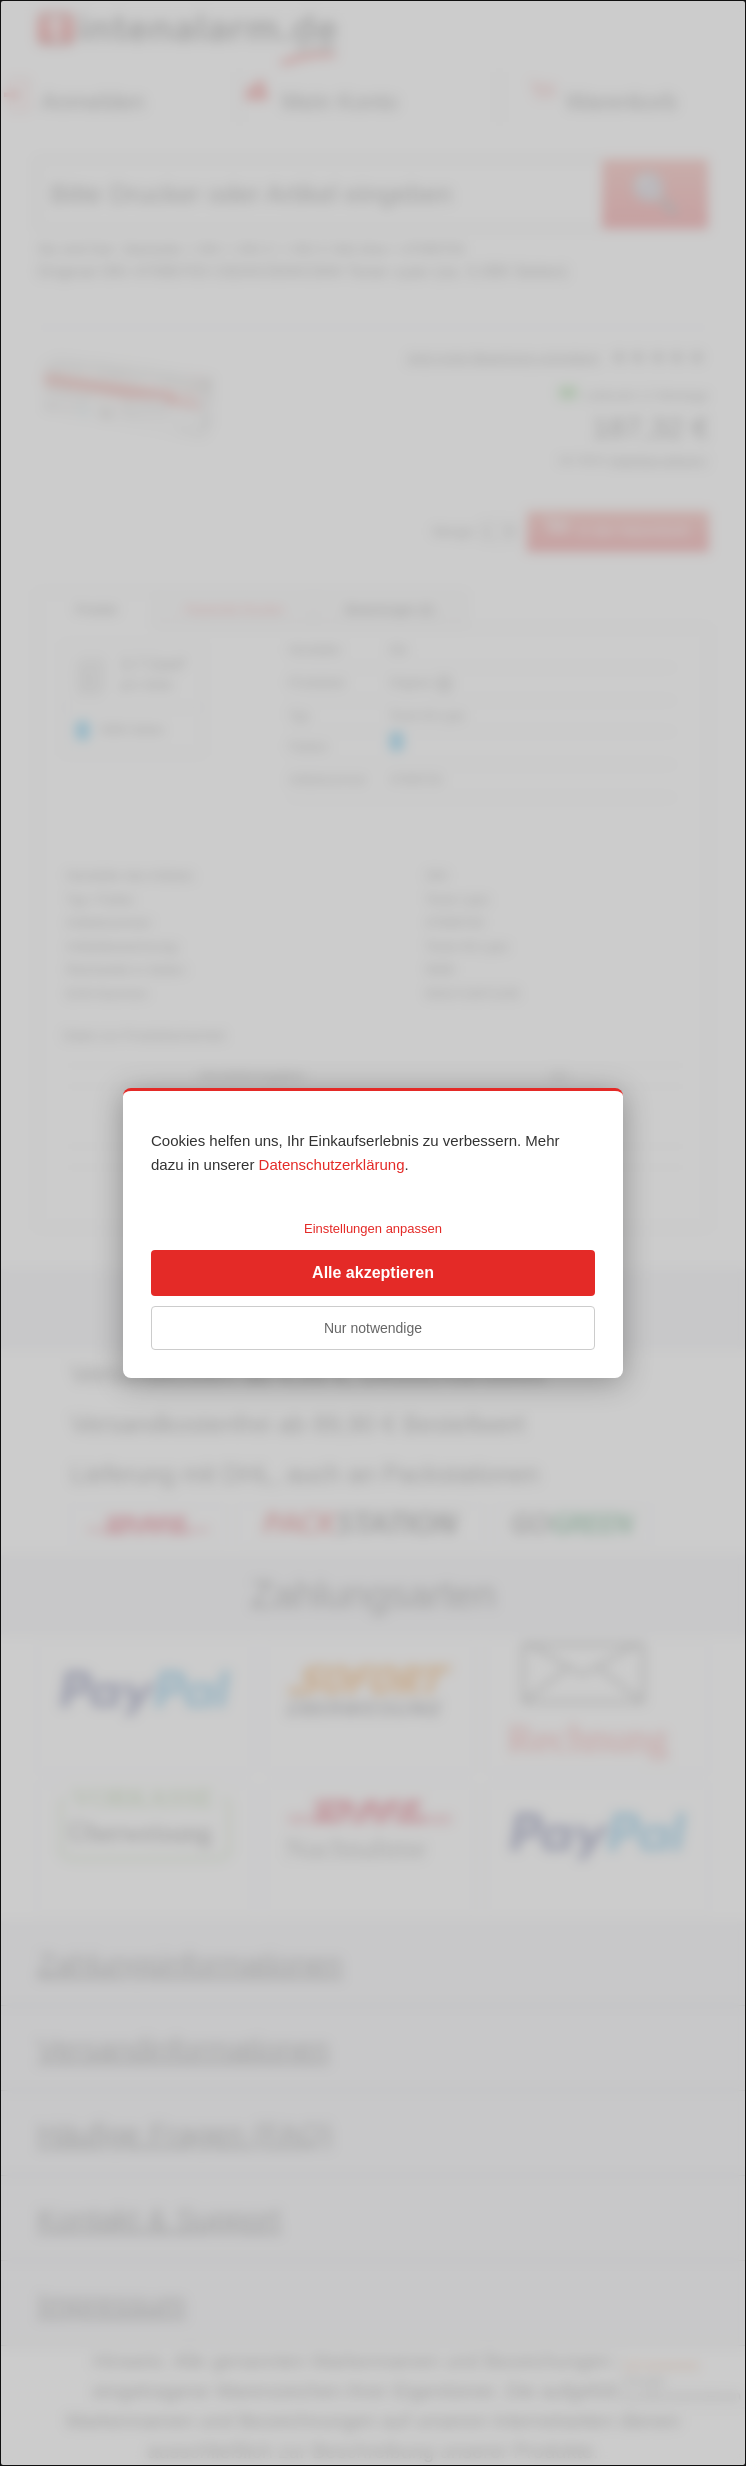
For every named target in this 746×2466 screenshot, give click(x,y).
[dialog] (373, 1233)
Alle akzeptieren (373, 1272)
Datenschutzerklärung (332, 1164)
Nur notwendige (373, 1328)
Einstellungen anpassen (373, 1228)
